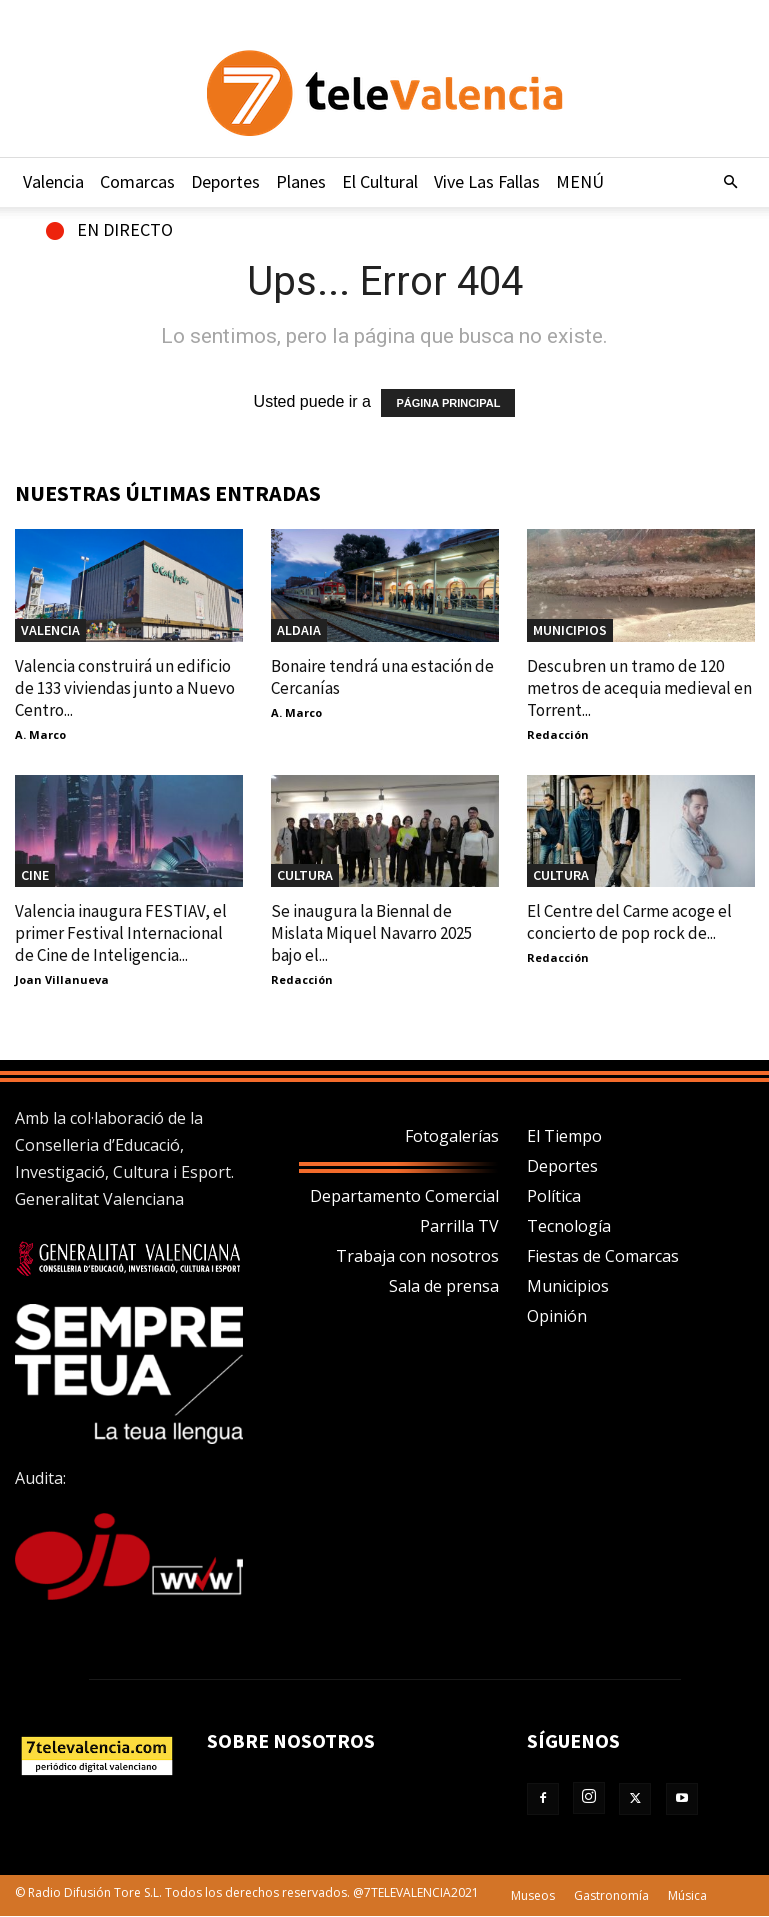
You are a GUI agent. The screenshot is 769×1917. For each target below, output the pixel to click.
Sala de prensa (444, 1286)
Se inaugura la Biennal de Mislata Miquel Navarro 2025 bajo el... (371, 933)
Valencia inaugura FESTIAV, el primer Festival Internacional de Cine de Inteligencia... (121, 933)
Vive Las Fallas (487, 181)
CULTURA (305, 875)
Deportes (225, 181)
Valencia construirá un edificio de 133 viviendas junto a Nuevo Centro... (125, 688)
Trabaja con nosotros (417, 1256)
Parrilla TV (459, 1226)
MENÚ (580, 181)
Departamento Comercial (404, 1196)
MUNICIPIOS (570, 630)
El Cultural (380, 181)
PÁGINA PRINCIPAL (448, 403)
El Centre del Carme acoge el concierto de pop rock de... (629, 922)
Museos (533, 1895)
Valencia (53, 181)
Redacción (558, 734)
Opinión (557, 1316)
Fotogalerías (452, 1136)
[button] (731, 182)
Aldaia (299, 630)
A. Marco (40, 734)
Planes (301, 181)
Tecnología (569, 1226)
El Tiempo (564, 1136)
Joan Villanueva (62, 979)
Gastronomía (611, 1895)
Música (687, 1895)
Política (554, 1196)
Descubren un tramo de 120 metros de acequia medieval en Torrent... (639, 688)
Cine (35, 875)
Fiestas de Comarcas (603, 1256)
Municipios (568, 1286)
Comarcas (137, 181)
